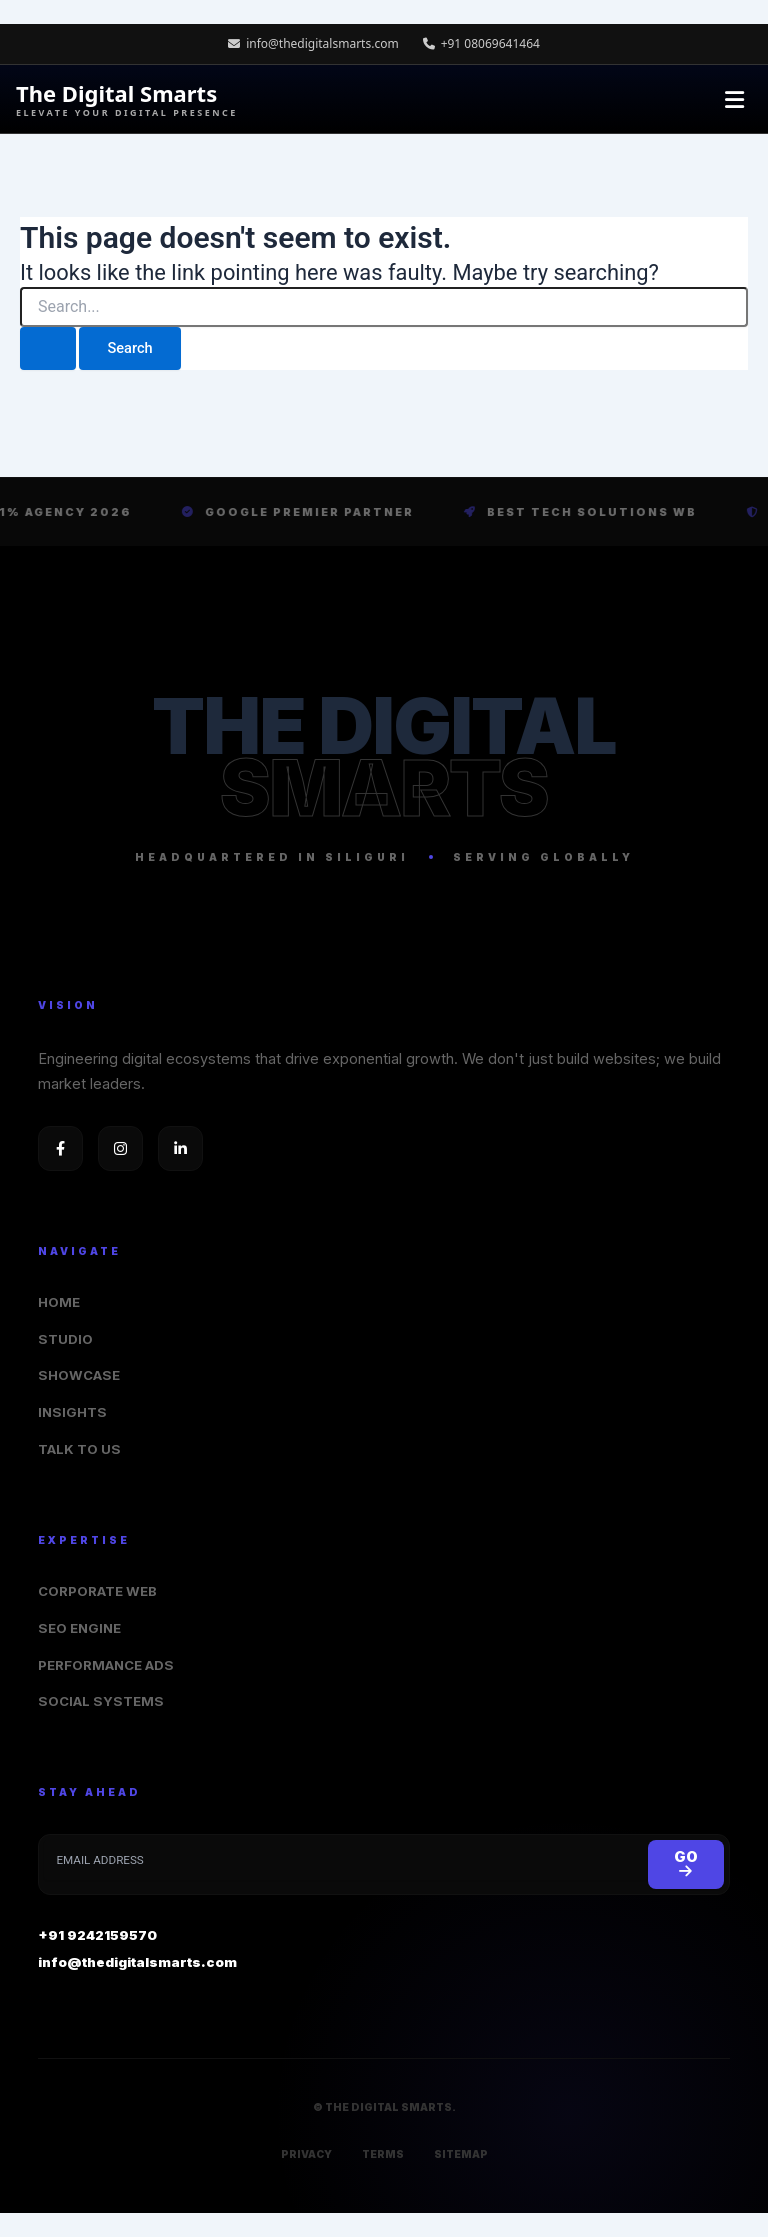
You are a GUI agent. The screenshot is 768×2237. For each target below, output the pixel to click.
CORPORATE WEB (97, 1591)
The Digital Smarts (127, 99)
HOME (59, 1302)
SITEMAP (461, 2154)
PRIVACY (306, 2154)
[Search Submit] (48, 348)
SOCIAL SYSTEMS (101, 1701)
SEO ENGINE (79, 1628)
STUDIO (65, 1339)
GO (686, 1863)
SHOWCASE (79, 1375)
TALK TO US (79, 1449)
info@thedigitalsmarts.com (313, 43)
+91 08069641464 (481, 43)
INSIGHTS (72, 1412)
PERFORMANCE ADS (106, 1665)
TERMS (383, 2154)
